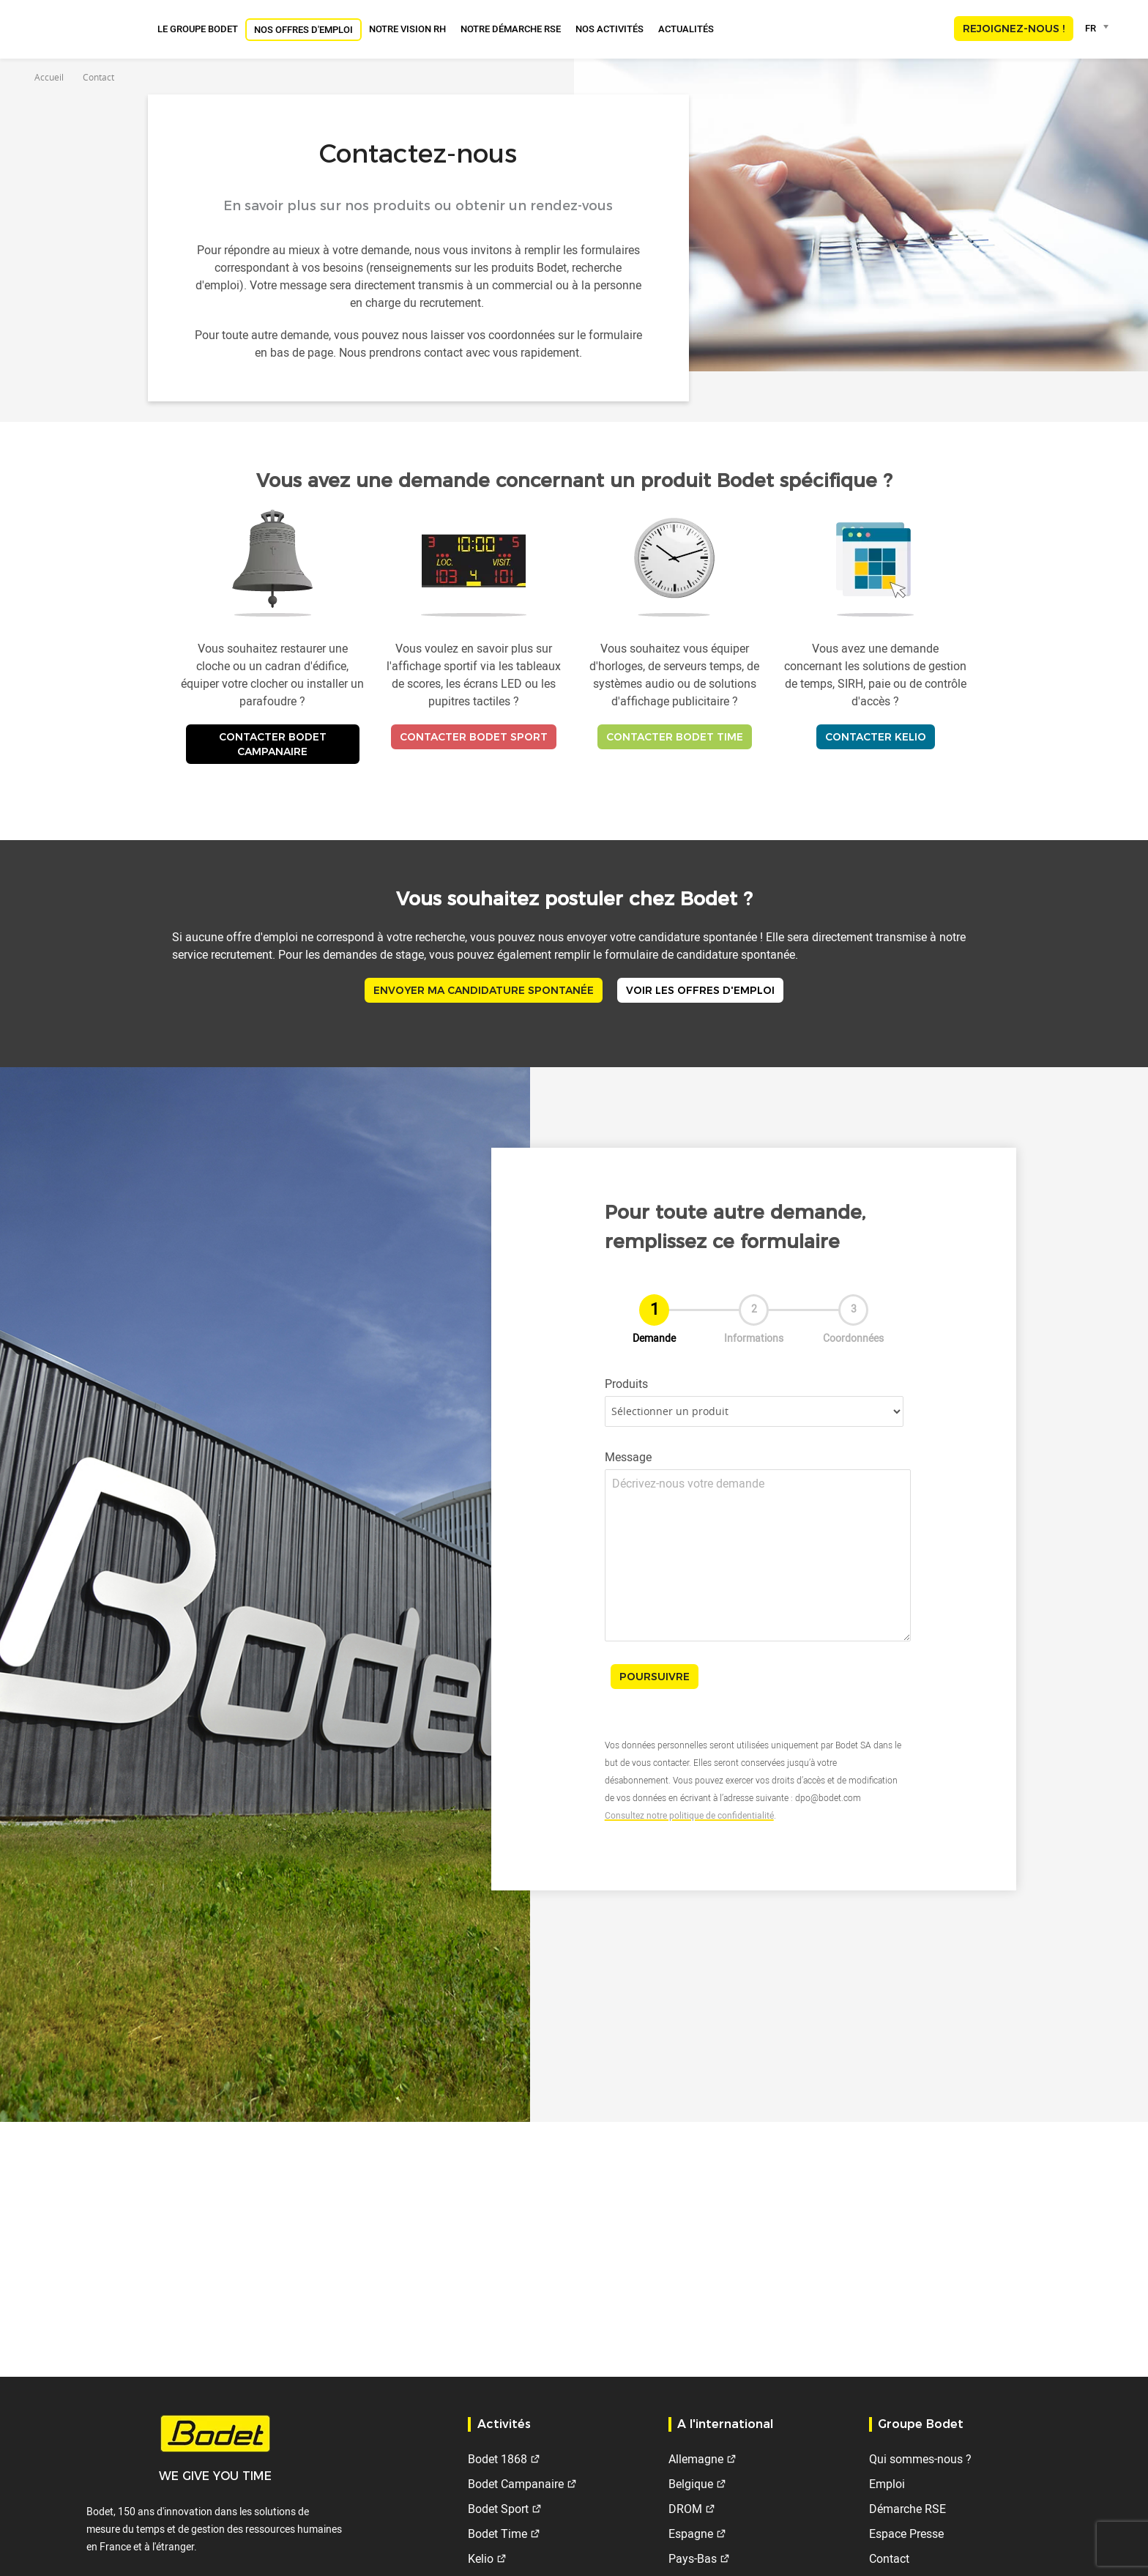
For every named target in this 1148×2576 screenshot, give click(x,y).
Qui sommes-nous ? (920, 2459)
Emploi (887, 2484)
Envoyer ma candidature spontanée (483, 990)
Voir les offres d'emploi (700, 990)
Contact (889, 2558)
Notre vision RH (407, 28)
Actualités (686, 28)
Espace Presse (906, 2533)
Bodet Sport (498, 2509)
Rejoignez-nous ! (1014, 28)
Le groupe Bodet (197, 28)
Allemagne (695, 2459)
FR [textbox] (1090, 27)
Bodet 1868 (497, 2459)
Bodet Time (497, 2533)
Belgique (690, 2484)
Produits (626, 1383)
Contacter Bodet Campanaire (273, 744)
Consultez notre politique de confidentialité (689, 1815)
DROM (685, 2509)
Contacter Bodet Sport (474, 736)
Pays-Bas (692, 2558)
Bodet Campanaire (516, 2484)
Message (628, 1457)
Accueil (49, 77)
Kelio (480, 2558)
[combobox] (1099, 28)
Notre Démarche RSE (511, 28)
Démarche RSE (907, 2509)
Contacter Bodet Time (674, 736)
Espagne (690, 2533)
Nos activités (609, 28)
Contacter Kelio (875, 736)
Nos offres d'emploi (303, 29)
